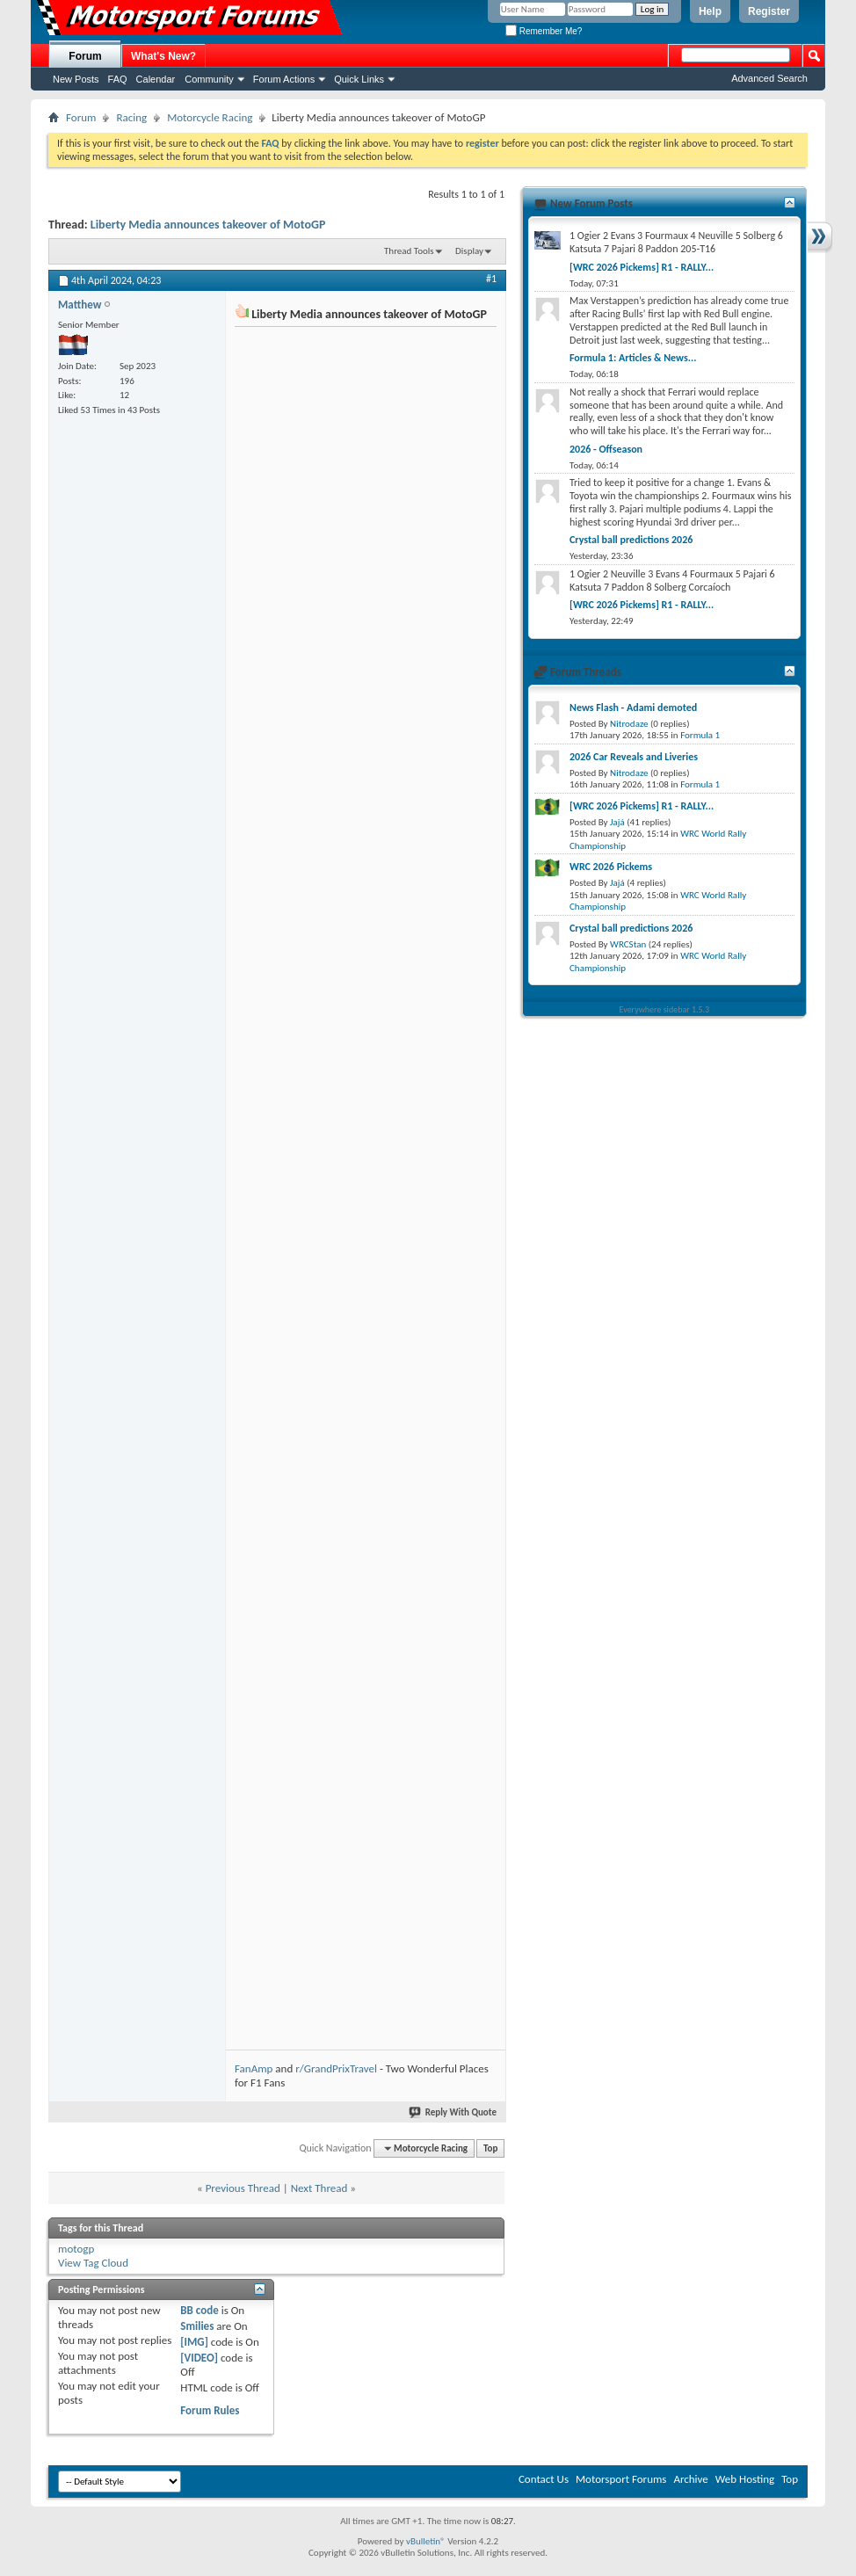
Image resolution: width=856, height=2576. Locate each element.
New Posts (76, 79)
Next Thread (319, 2188)
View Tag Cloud (93, 2262)
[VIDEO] (199, 2357)
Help (710, 11)
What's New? (163, 56)
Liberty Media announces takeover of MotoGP (208, 224)
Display (469, 251)
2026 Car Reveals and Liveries (633, 757)
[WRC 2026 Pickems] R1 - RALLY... (641, 267)
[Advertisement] (365, 441)
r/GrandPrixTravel (336, 2068)
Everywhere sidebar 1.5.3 (665, 1009)
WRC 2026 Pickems (610, 866)
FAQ (117, 79)
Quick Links (359, 79)
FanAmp (253, 2068)
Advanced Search (769, 78)
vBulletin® (426, 2541)
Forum (85, 56)
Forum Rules (209, 2410)
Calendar (156, 79)
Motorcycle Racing (209, 117)
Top (490, 2148)
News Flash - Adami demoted (633, 707)
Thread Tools (409, 251)
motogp (76, 2248)
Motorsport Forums (621, 2478)
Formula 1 (700, 735)
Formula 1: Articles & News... (632, 358)
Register (769, 11)
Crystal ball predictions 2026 (631, 539)
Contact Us (544, 2478)
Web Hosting (744, 2478)
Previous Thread (243, 2188)
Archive (690, 2478)
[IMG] (194, 2341)
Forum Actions (284, 79)
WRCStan (628, 944)
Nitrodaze (629, 723)
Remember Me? (543, 31)
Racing (131, 117)
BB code (199, 2310)
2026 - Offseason (605, 449)
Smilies (197, 2326)
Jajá (617, 822)
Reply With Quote (453, 2112)
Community (209, 79)
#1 (491, 278)
